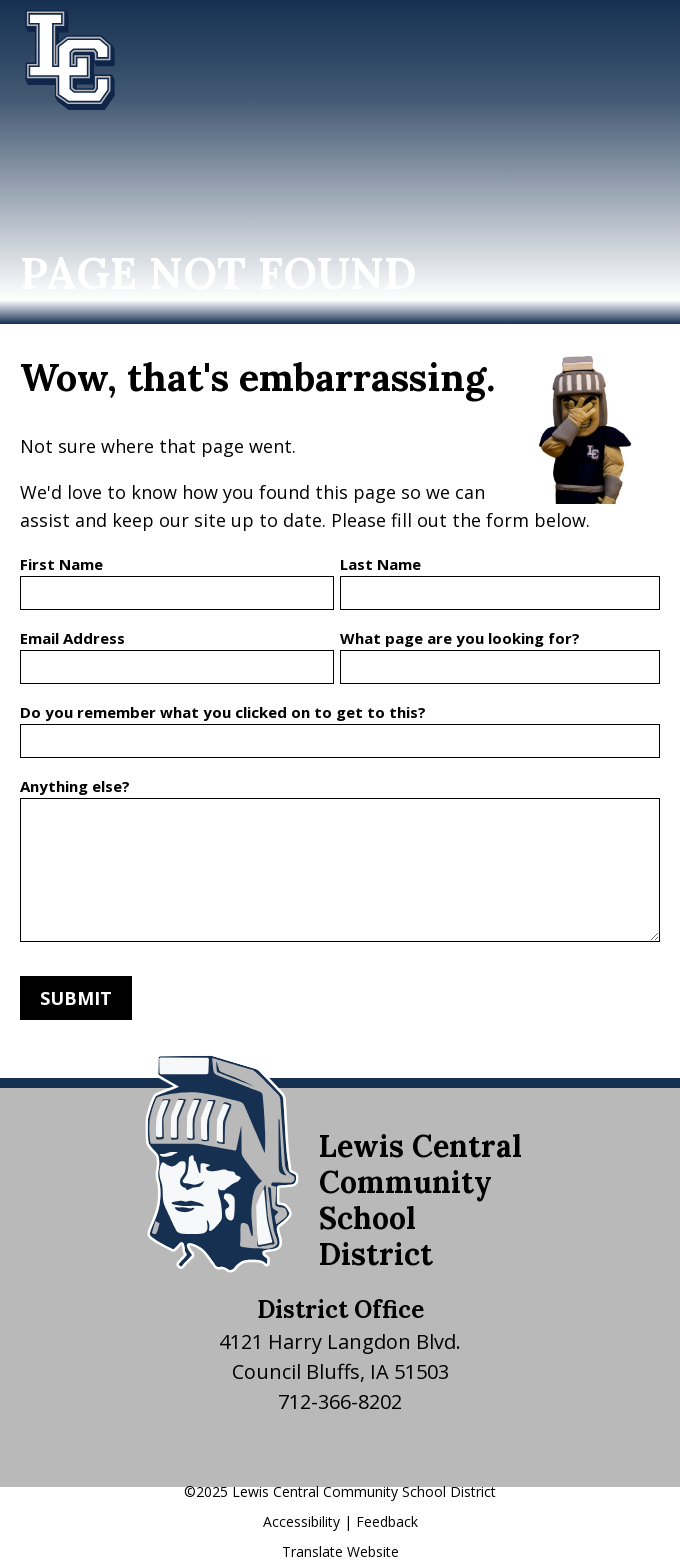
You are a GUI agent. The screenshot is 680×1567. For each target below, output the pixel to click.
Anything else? (75, 786)
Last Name (380, 564)
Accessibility (301, 1521)
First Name (61, 564)
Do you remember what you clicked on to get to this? (223, 712)
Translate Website (340, 1551)
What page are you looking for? (460, 638)
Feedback (387, 1521)
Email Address (72, 638)
